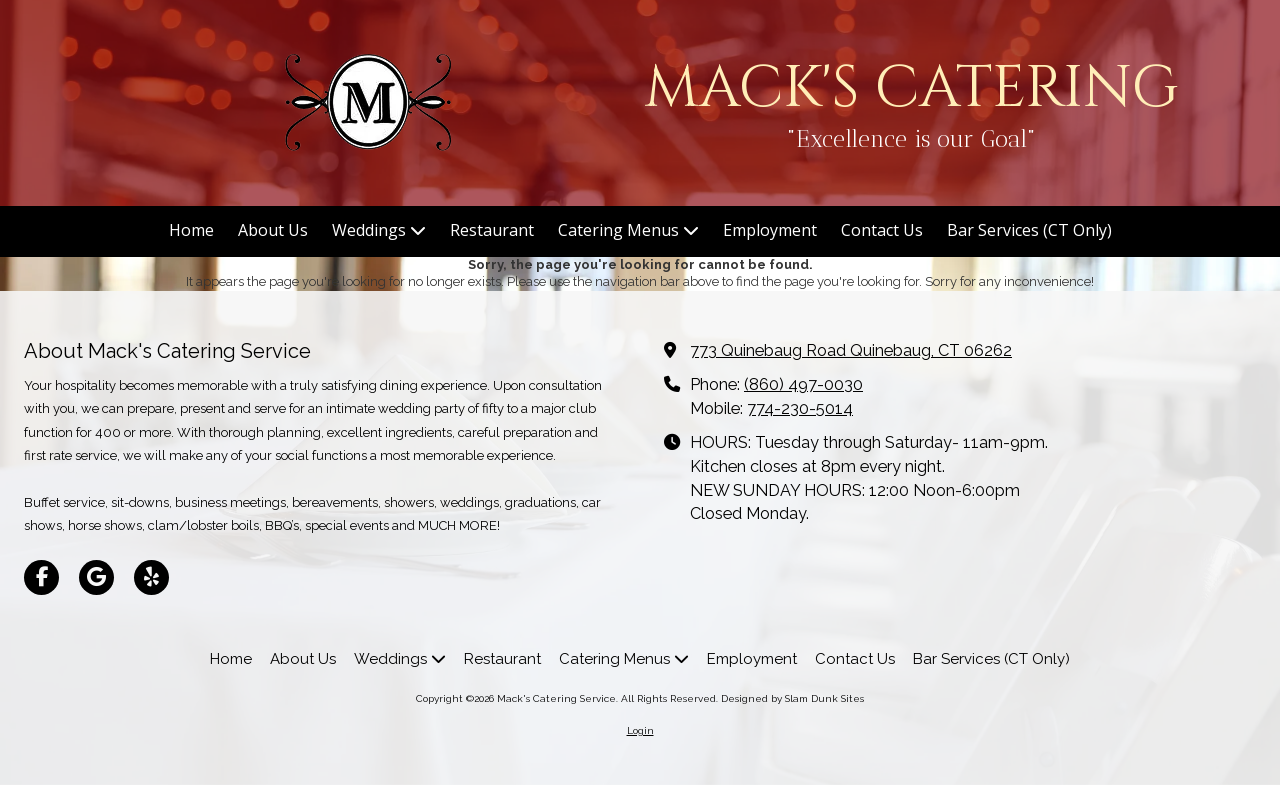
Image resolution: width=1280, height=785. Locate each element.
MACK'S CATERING (911, 88)
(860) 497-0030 (803, 384)
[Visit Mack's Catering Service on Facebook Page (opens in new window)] (41, 577)
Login (640, 730)
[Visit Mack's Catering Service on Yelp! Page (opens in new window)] (151, 577)
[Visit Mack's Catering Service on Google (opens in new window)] (96, 577)
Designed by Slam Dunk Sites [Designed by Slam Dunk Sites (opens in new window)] (792, 698)
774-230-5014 (800, 408)
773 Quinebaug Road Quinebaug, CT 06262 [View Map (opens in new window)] (851, 350)
